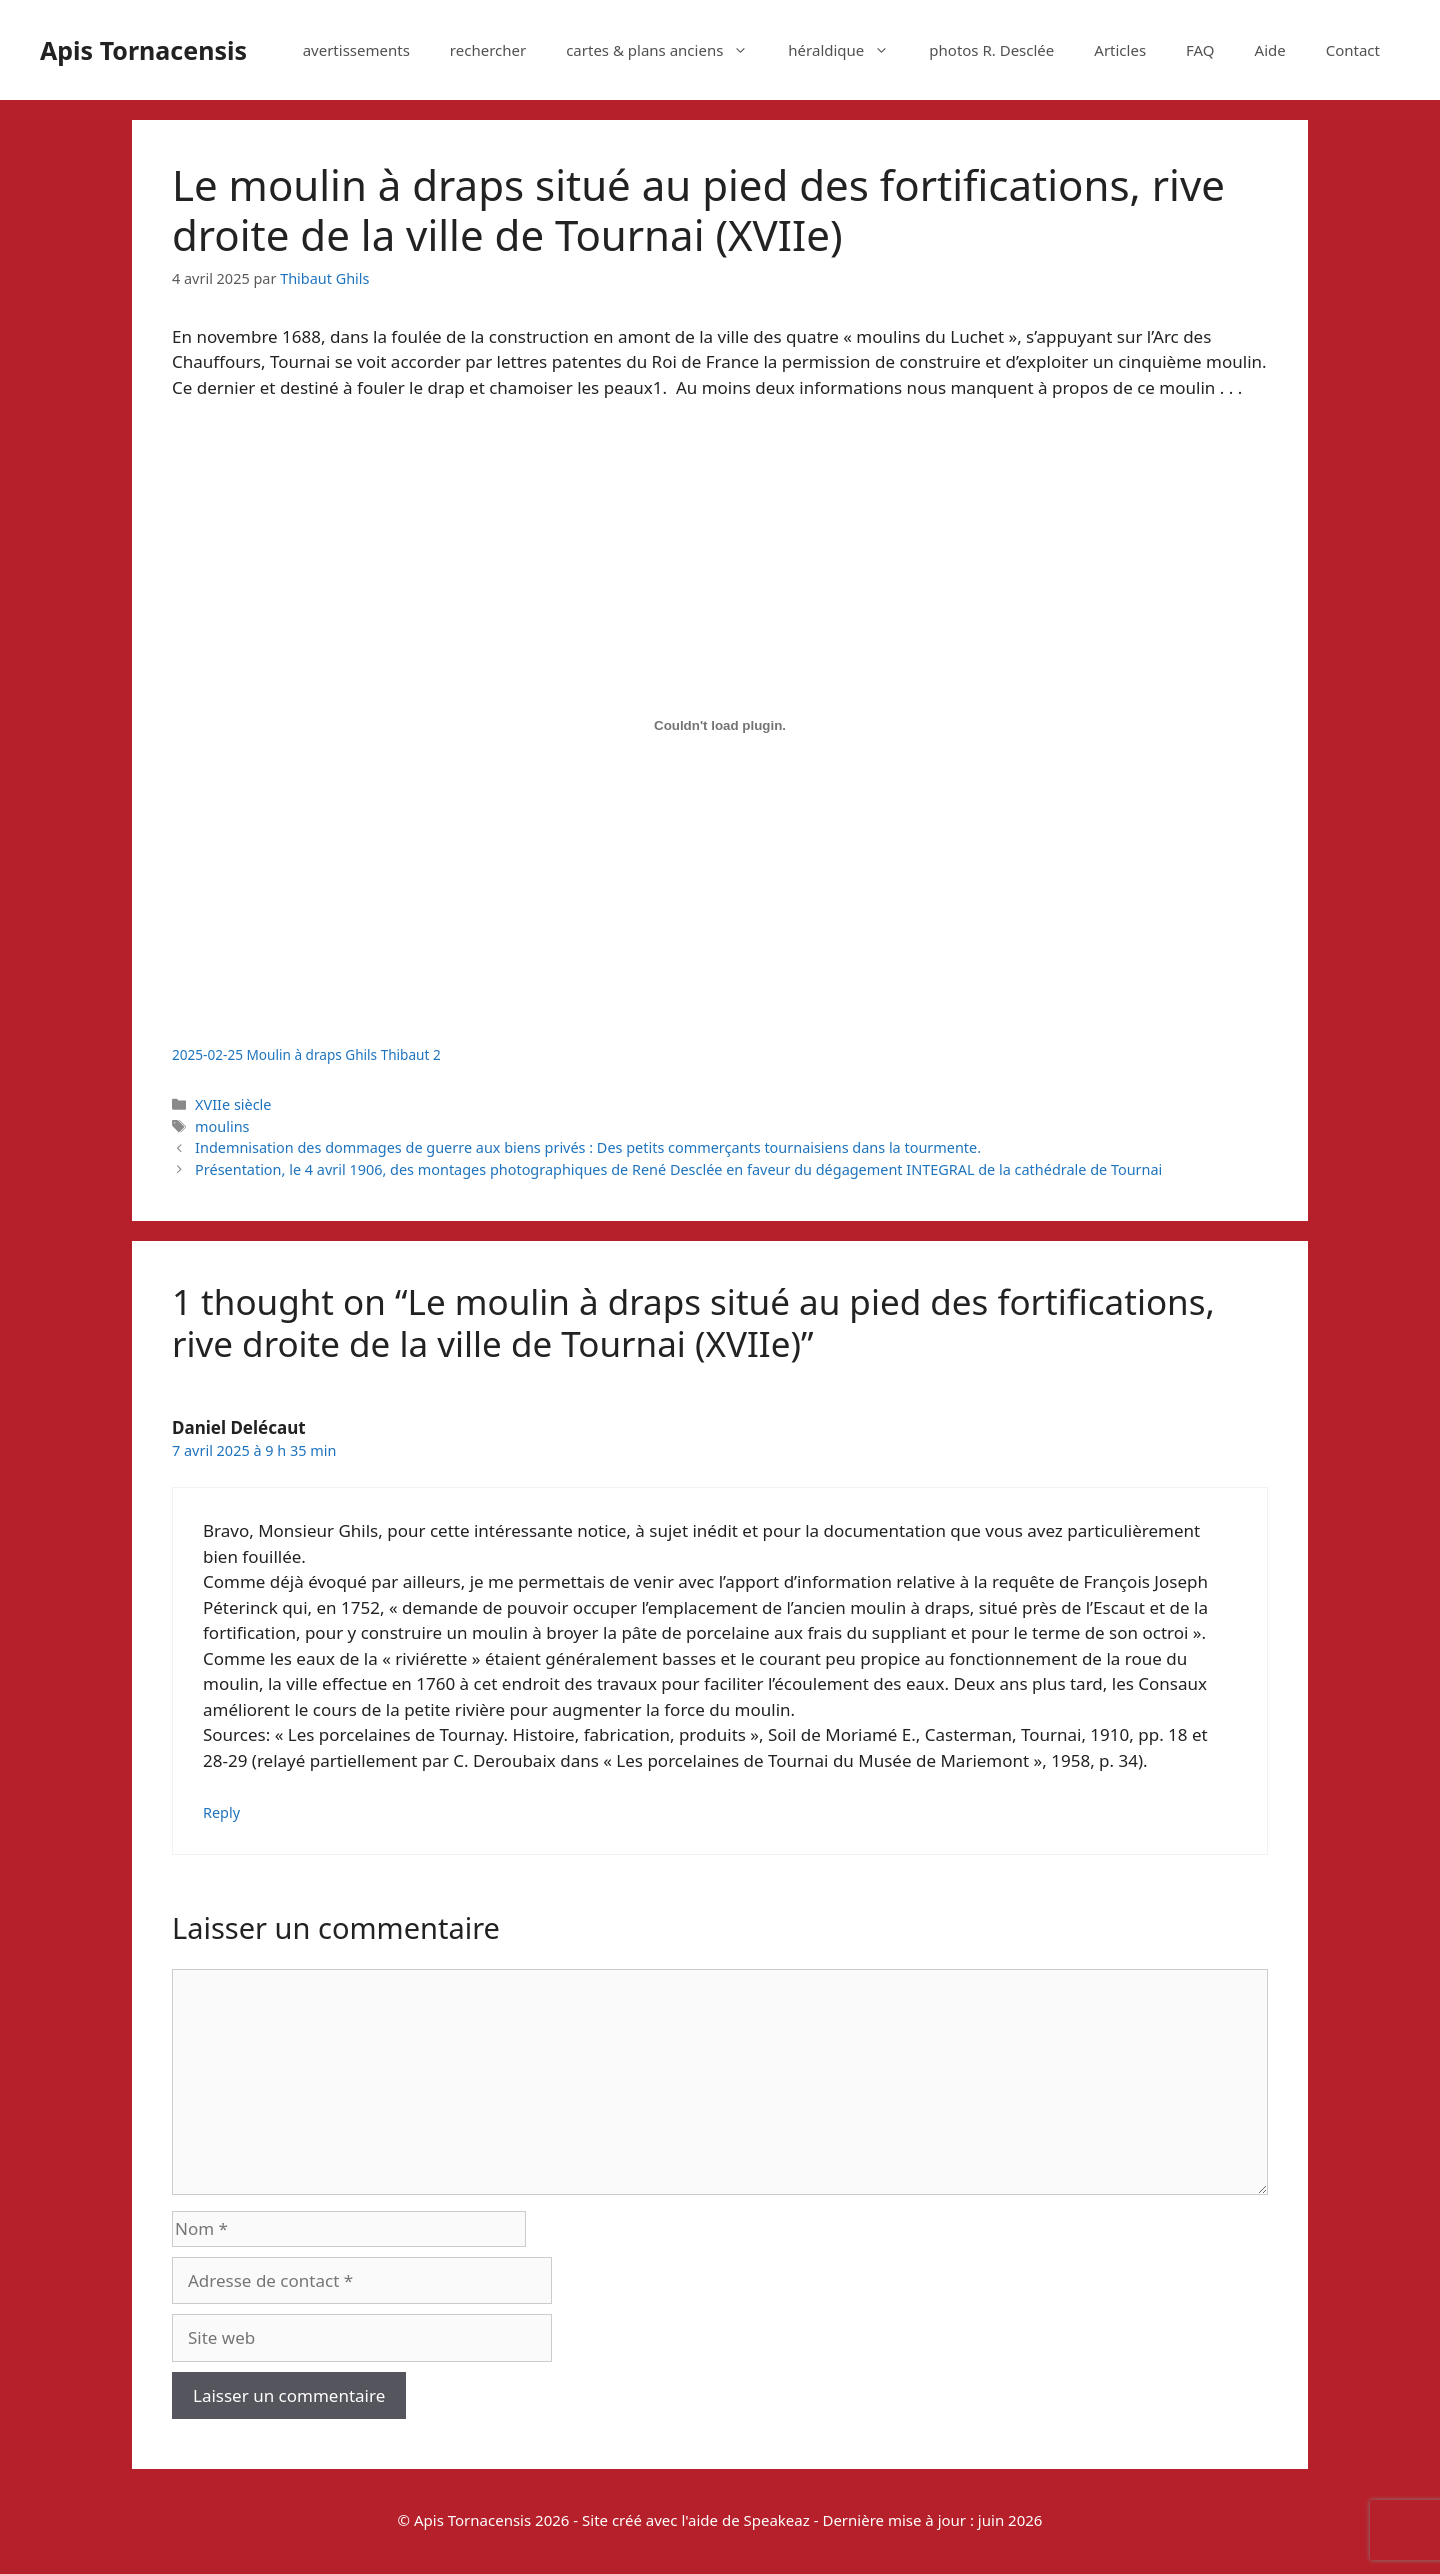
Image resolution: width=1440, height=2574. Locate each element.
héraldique (848, 50)
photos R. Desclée (991, 50)
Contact (1353, 50)
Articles (1120, 50)
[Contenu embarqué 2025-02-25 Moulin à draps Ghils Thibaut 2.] (720, 726)
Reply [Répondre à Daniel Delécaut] (221, 1812)
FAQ (1200, 50)
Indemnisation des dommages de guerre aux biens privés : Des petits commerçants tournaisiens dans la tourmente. (588, 1147)
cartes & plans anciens (667, 50)
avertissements (356, 50)
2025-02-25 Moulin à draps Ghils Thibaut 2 (306, 1054)
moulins (222, 1126)
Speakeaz (777, 2520)
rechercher (488, 50)
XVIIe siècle (233, 1104)
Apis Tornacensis (143, 50)
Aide (1270, 50)
